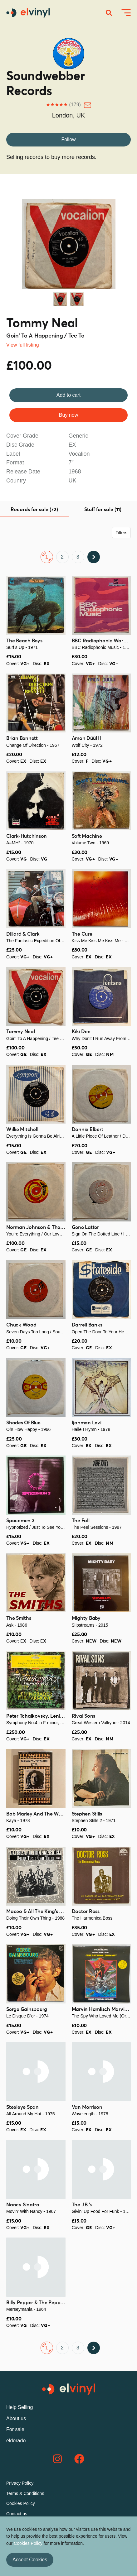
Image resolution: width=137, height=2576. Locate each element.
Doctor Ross (86, 1911)
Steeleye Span (22, 2107)
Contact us (16, 2513)
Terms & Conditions (25, 2493)
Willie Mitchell (22, 1129)
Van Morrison (87, 2107)
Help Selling (19, 2407)
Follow (68, 139)
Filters (121, 532)
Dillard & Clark (22, 934)
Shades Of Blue (23, 1422)
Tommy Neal (42, 324)
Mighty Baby (86, 1618)
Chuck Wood (21, 1324)
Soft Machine (87, 836)
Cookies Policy (20, 2503)
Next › (93, 557)
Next (118, 242)
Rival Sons (83, 1716)
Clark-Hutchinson (26, 836)
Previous (19, 242)
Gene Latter (85, 1227)
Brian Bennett (22, 738)
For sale (15, 2429)
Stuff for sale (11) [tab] (102, 509)
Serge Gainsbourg (26, 2009)
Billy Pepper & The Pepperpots (40, 2302)
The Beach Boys (24, 640)
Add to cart (68, 395)
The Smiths (18, 1618)
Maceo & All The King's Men (37, 1911)
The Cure (82, 934)
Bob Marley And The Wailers (38, 1813)
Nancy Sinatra (22, 2204)
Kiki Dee (81, 1031)
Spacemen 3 (20, 1520)
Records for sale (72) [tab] (34, 509)
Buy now (68, 415)
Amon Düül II (86, 738)
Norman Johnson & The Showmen (45, 1227)
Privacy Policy (19, 2483)
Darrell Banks (87, 1324)
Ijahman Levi (86, 1422)
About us (16, 2418)
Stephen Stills (87, 1813)
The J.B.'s (82, 2204)
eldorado (16, 2440)
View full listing (22, 345)
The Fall (81, 1520)
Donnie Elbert (87, 1129)
